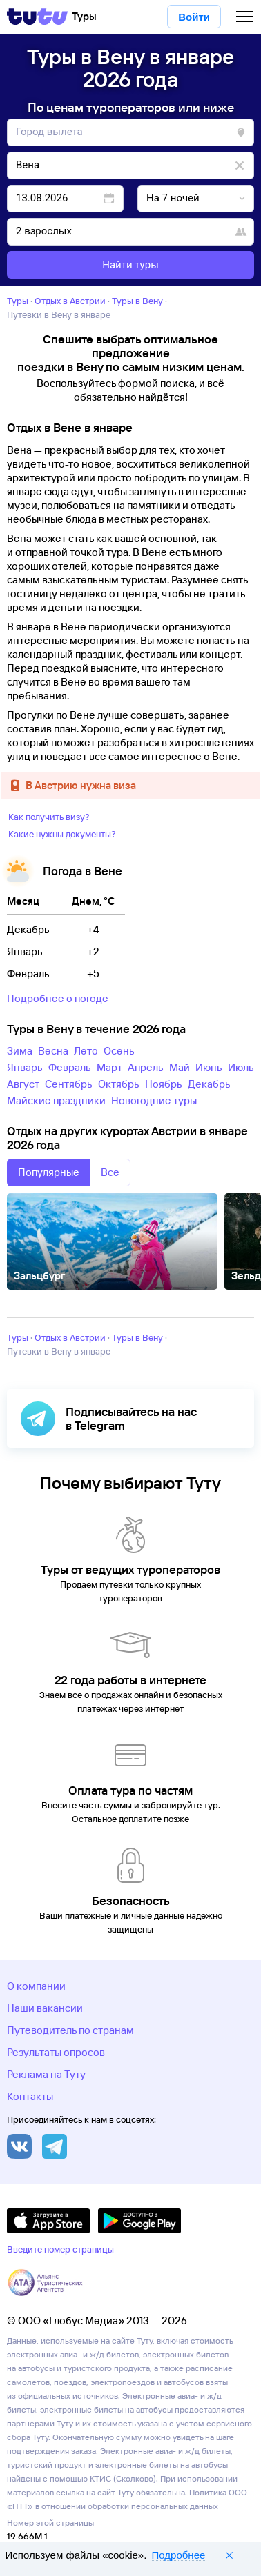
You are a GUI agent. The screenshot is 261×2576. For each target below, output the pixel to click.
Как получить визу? (49, 816)
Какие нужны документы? (62, 833)
